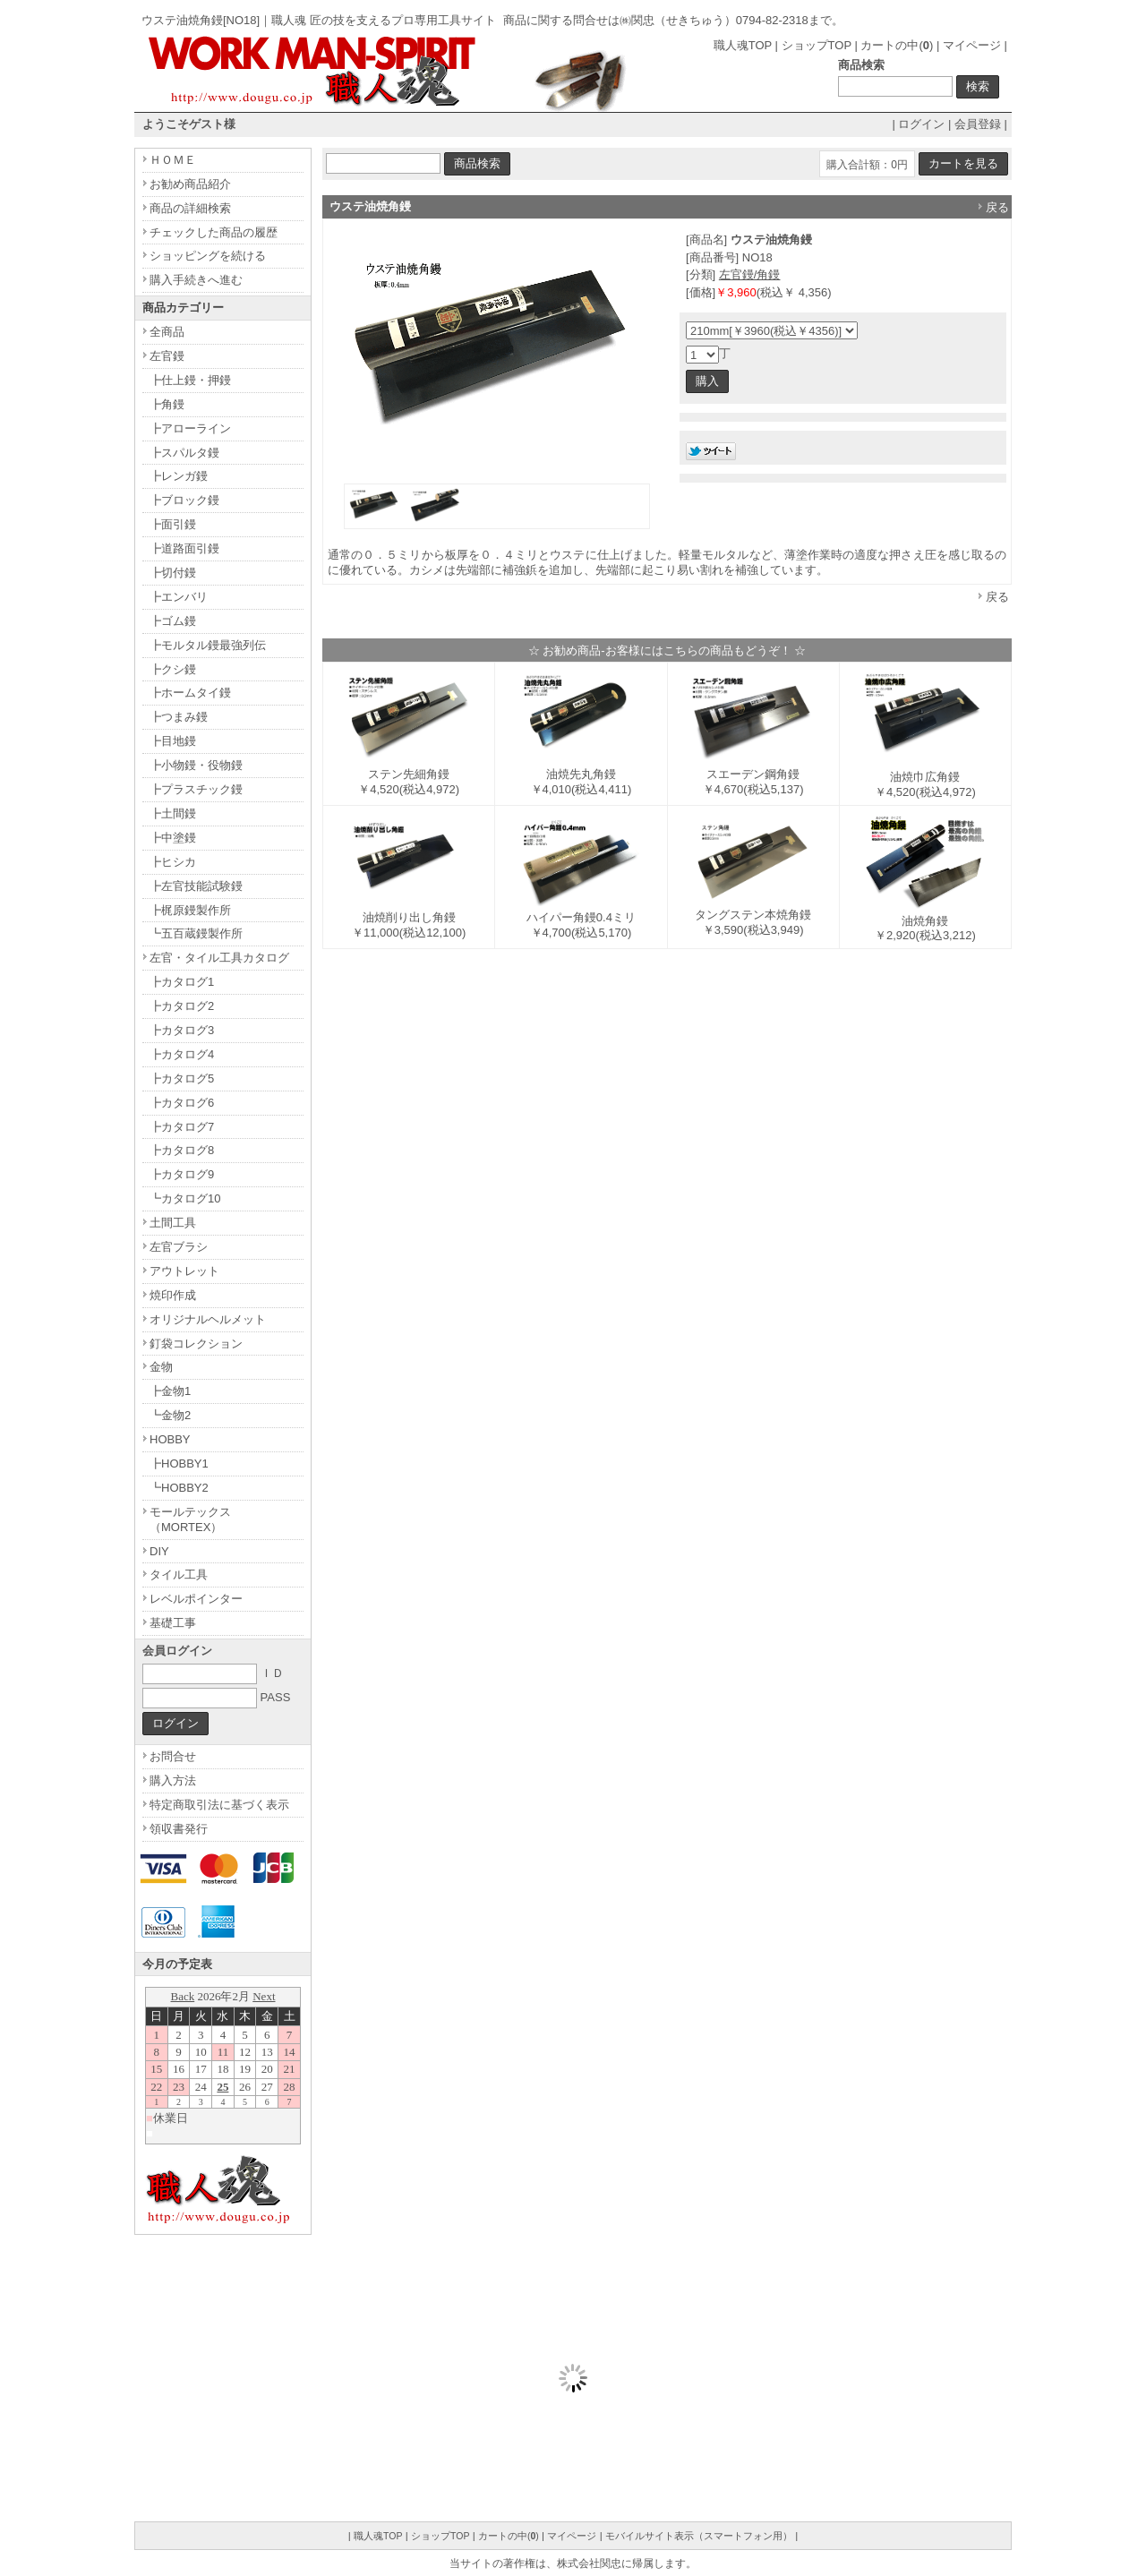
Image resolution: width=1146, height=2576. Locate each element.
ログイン (921, 124)
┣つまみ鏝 (179, 716)
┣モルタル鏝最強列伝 (208, 645)
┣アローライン (190, 428)
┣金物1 (170, 1391)
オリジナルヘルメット (208, 1319)
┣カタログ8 (182, 1150)
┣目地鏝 (173, 741)
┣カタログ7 (182, 1127)
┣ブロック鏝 (184, 500)
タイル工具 (179, 1574)
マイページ (972, 45)
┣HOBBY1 (179, 1463)
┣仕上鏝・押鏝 (190, 380)
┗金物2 (170, 1415)
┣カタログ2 (182, 1006)
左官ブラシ (179, 1247)
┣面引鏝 (173, 524)
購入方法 (173, 1780)
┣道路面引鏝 (184, 548)
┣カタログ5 (182, 1078)
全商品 (167, 331)
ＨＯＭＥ (173, 160)
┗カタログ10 (185, 1198)
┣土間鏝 (173, 813)
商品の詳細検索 (190, 208)
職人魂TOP (743, 45)
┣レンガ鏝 (179, 476)
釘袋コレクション (196, 1343)
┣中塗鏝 (173, 837)
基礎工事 (173, 1623)
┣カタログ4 (182, 1054)
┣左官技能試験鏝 (196, 886)
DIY (159, 1551)
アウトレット (184, 1271)
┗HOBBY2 (179, 1487)
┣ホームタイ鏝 (190, 692)
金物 (161, 1367)
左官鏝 (167, 356)
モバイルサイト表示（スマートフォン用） (698, 2535)
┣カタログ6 (182, 1102)
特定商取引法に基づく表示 (219, 1804)
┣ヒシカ (173, 862)
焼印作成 (173, 1295)
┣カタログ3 (182, 1030)
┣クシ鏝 (173, 669)
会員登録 (977, 124)
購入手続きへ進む (196, 280)
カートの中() (896, 45)
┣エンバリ (179, 596)
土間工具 (173, 1222)
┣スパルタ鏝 (184, 452)
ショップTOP (816, 45)
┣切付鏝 (173, 572)
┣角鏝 (167, 404)
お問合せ (173, 1756)
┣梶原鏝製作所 (190, 910)
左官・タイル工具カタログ (219, 957)
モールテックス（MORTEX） (190, 1519)
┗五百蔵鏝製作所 (196, 933)
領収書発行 (179, 1829)
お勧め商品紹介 (190, 184)
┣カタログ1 (182, 981)
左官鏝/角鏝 (750, 274)
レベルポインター (196, 1598)
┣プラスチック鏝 (196, 789)
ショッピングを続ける (208, 255)
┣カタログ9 (182, 1174)
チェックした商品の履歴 (214, 232)
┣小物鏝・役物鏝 (196, 765)
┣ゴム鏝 (173, 621)
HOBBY (170, 1439)
